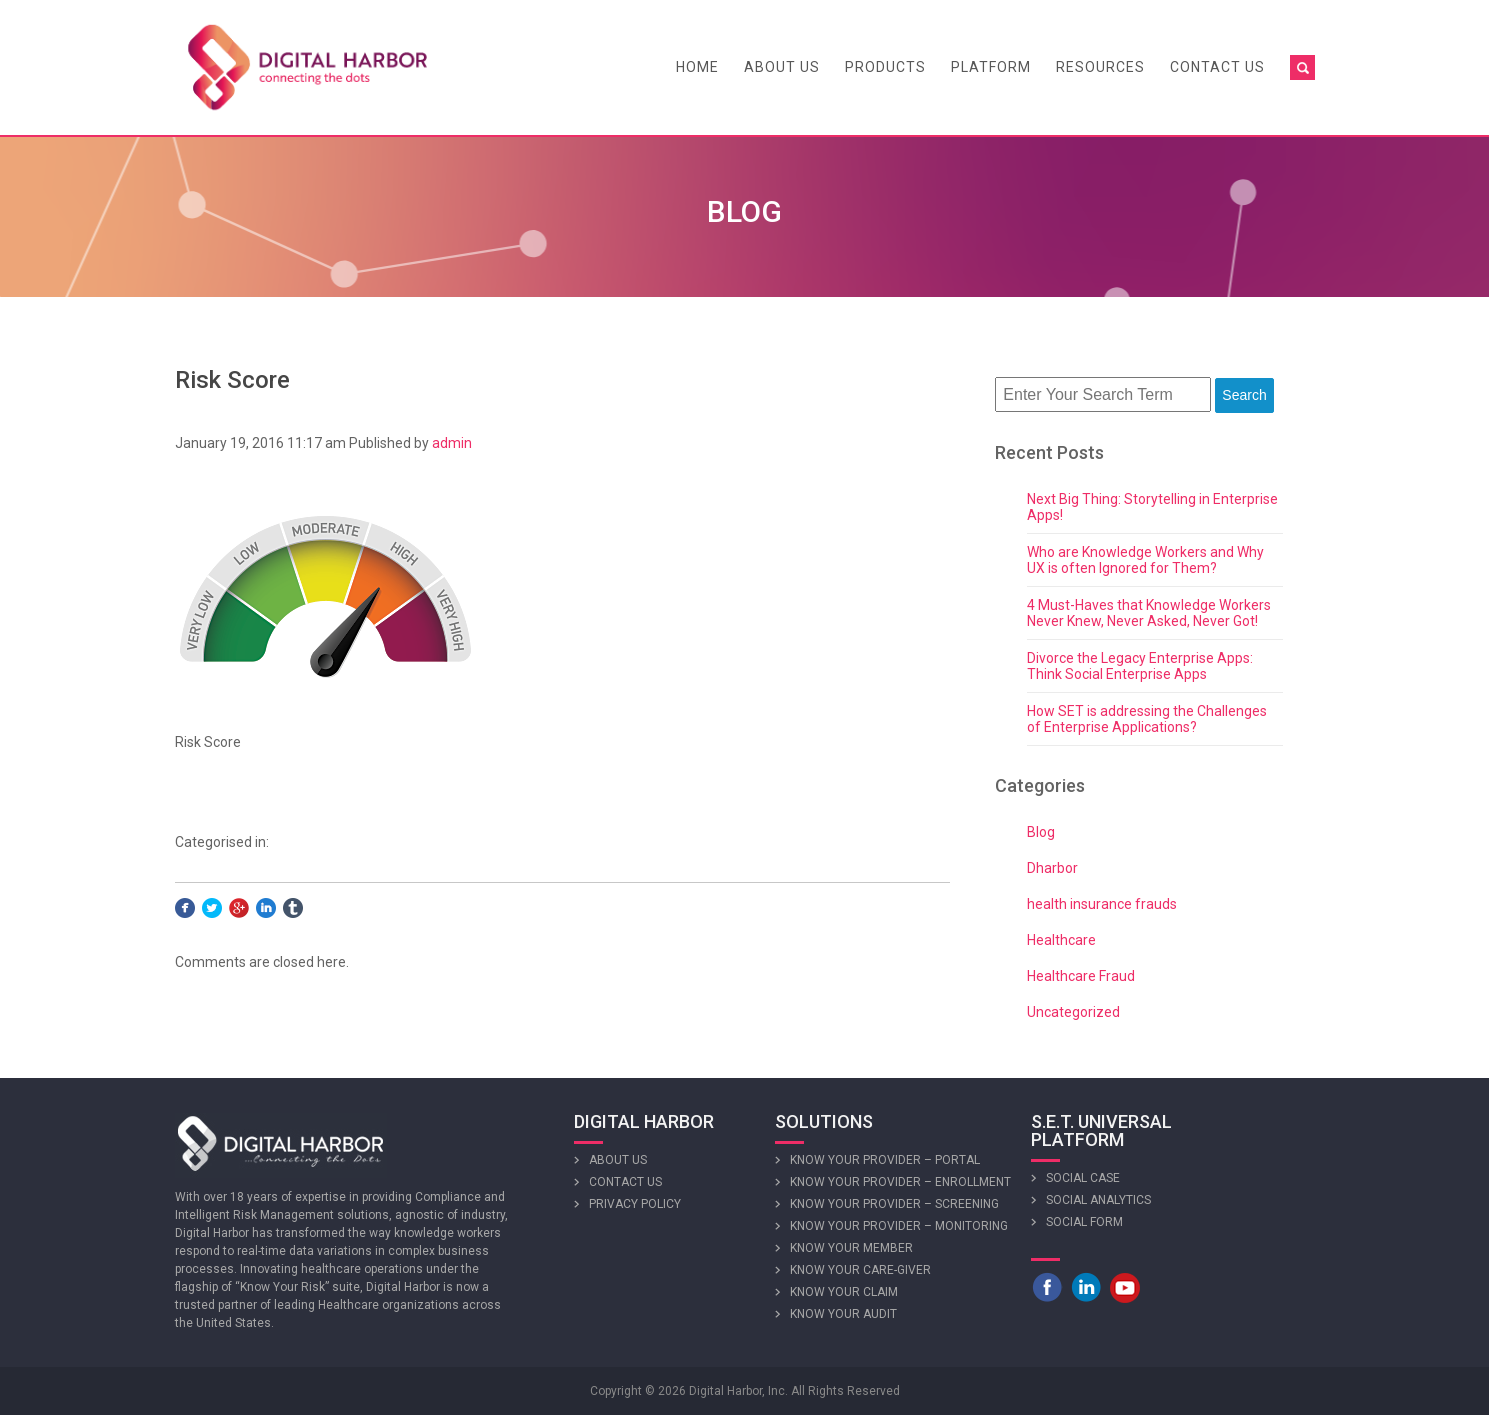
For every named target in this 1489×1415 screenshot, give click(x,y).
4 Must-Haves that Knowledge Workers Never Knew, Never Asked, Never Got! (1149, 613)
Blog (1041, 832)
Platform (991, 67)
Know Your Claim (844, 1292)
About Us (782, 67)
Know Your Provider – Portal (885, 1160)
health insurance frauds (1102, 904)
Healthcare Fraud (1081, 976)
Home (697, 67)
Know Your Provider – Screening (894, 1204)
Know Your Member (851, 1248)
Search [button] (1244, 395)
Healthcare (1061, 940)
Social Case (1083, 1178)
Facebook (1047, 1287)
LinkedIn (1086, 1287)
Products (885, 67)
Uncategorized (1073, 1012)
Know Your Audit (843, 1314)
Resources (1100, 67)
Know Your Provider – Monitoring (899, 1226)
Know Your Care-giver (860, 1270)
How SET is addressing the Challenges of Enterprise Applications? (1147, 719)
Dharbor (1052, 868)
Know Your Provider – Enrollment (900, 1182)
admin (452, 443)
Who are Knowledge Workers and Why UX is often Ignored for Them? (1145, 560)
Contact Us (1217, 67)
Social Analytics (1098, 1200)
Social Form (1084, 1222)
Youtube (1125, 1287)
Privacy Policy (635, 1204)
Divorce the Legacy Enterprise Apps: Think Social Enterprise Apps (1140, 666)
